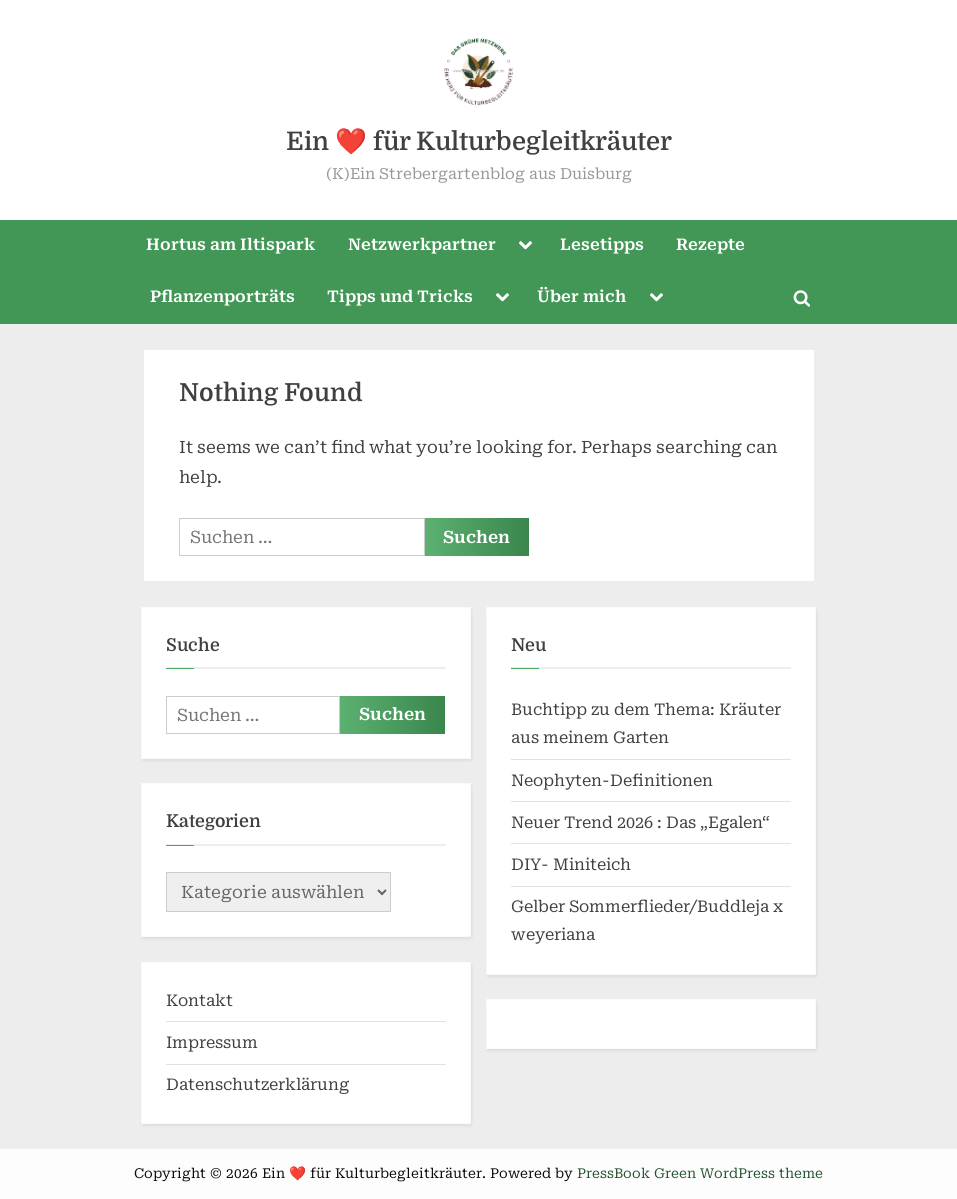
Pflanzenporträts (222, 296)
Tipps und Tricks (400, 296)
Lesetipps (602, 244)
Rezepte (710, 244)
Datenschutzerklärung (257, 1084)
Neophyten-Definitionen (612, 780)
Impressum (212, 1042)
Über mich (581, 296)
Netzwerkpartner (422, 244)
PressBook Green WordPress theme (700, 1173)
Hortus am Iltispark (230, 244)
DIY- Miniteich (571, 864)
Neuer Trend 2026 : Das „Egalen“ (640, 822)
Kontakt (199, 1000)
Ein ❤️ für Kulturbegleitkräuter (479, 141)
